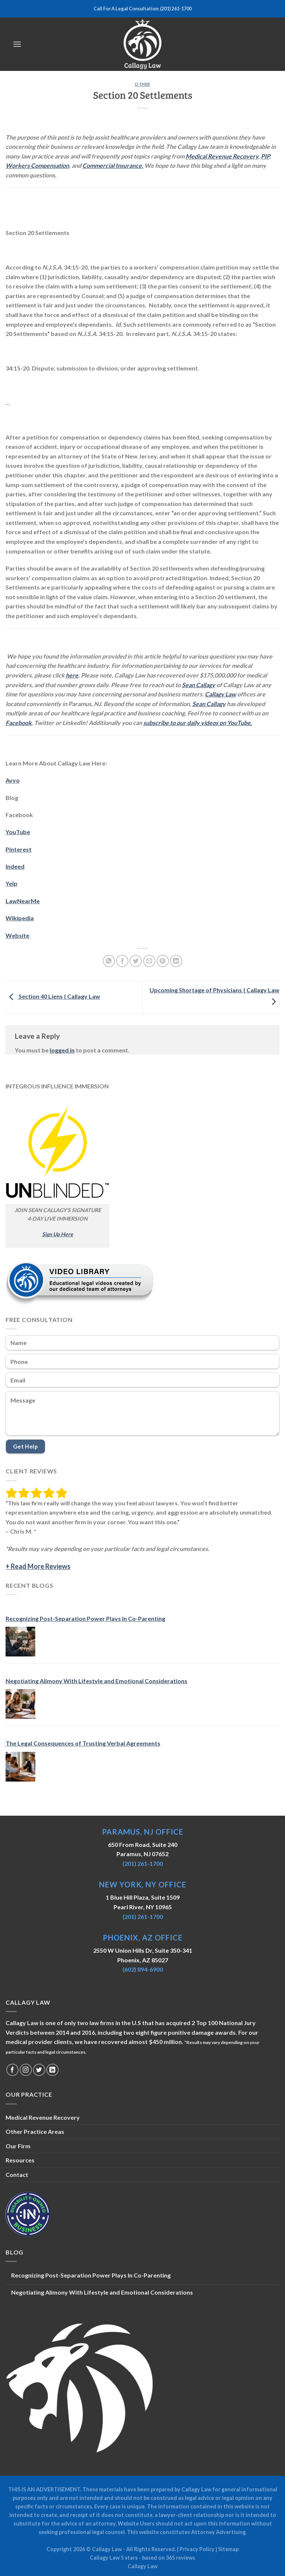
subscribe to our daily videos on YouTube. (197, 722)
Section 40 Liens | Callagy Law (53, 996)
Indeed (15, 866)
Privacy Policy (198, 2549)
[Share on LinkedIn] (176, 961)
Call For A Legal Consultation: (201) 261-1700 (142, 9)
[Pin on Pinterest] (163, 961)
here (72, 675)
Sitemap (228, 2549)
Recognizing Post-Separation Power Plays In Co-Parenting (85, 1618)
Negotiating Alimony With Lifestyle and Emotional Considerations (96, 1680)
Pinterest (19, 849)
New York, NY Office (142, 1884)
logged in (62, 1050)
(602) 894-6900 (142, 1969)
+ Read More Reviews (38, 1566)
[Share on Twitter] (136, 961)
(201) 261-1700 (142, 1863)
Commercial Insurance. (112, 165)
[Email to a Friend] (149, 961)
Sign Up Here (57, 1234)
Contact (17, 2174)
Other (142, 84)
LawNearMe (23, 900)
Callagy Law (220, 694)
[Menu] (17, 44)
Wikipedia (20, 917)
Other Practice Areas (35, 2131)
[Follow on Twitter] (39, 2070)
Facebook (19, 722)
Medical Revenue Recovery (222, 156)
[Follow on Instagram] (26, 2070)
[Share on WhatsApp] (109, 961)
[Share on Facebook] (122, 961)
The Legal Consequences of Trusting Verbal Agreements (83, 1743)
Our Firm (18, 2145)
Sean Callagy (198, 684)
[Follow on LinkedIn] (52, 2070)
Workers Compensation (37, 165)
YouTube (18, 831)
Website (17, 935)
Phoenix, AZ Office (143, 1937)
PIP (265, 156)
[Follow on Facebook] (12, 2070)
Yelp (11, 883)
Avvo (13, 780)
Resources (20, 2160)
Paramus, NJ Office (142, 1831)
